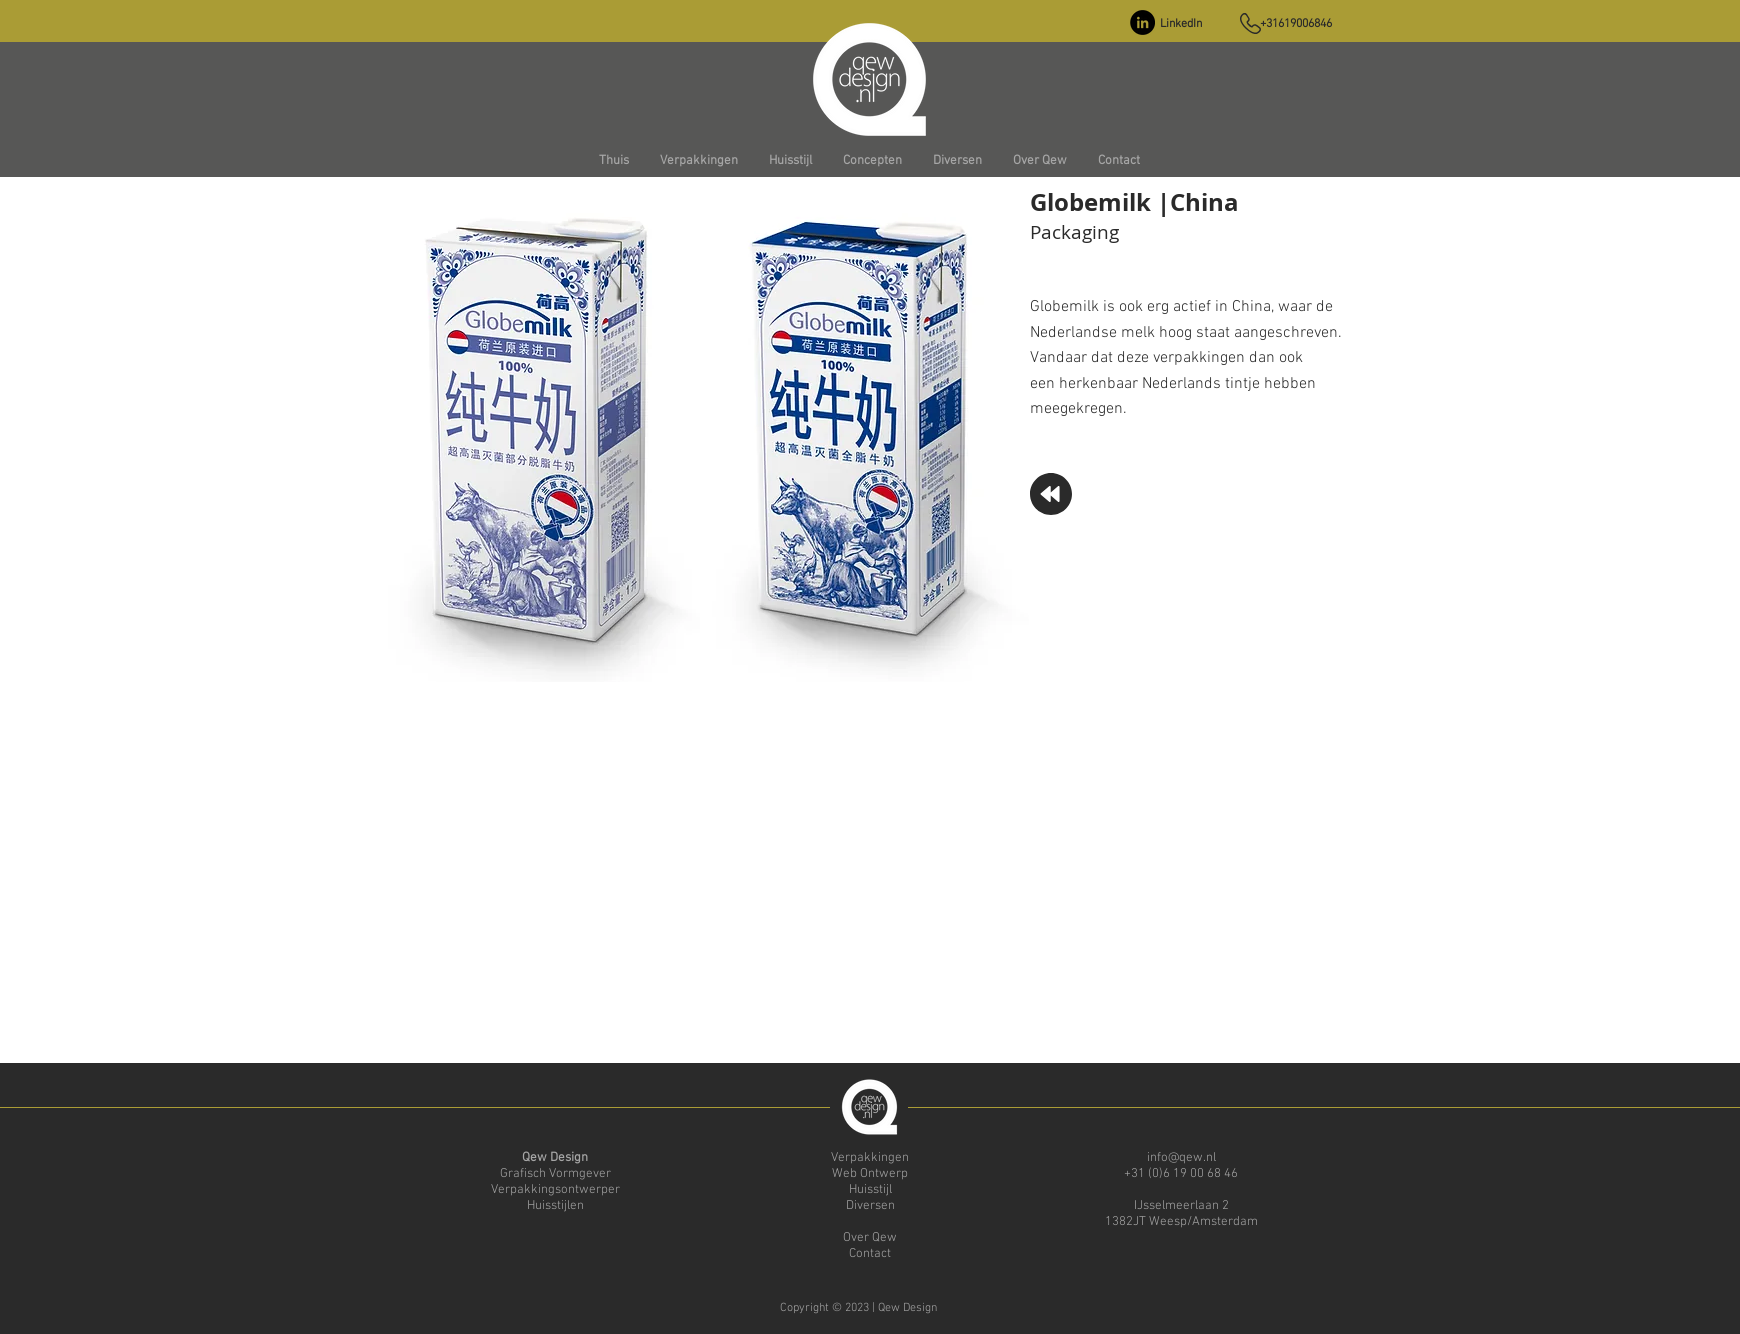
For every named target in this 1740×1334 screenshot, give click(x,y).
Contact (870, 1254)
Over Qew (870, 1238)
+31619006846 (1296, 24)
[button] (698, 161)
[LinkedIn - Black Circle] (1142, 22)
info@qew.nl (1181, 1158)
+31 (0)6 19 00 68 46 (1181, 1174)
